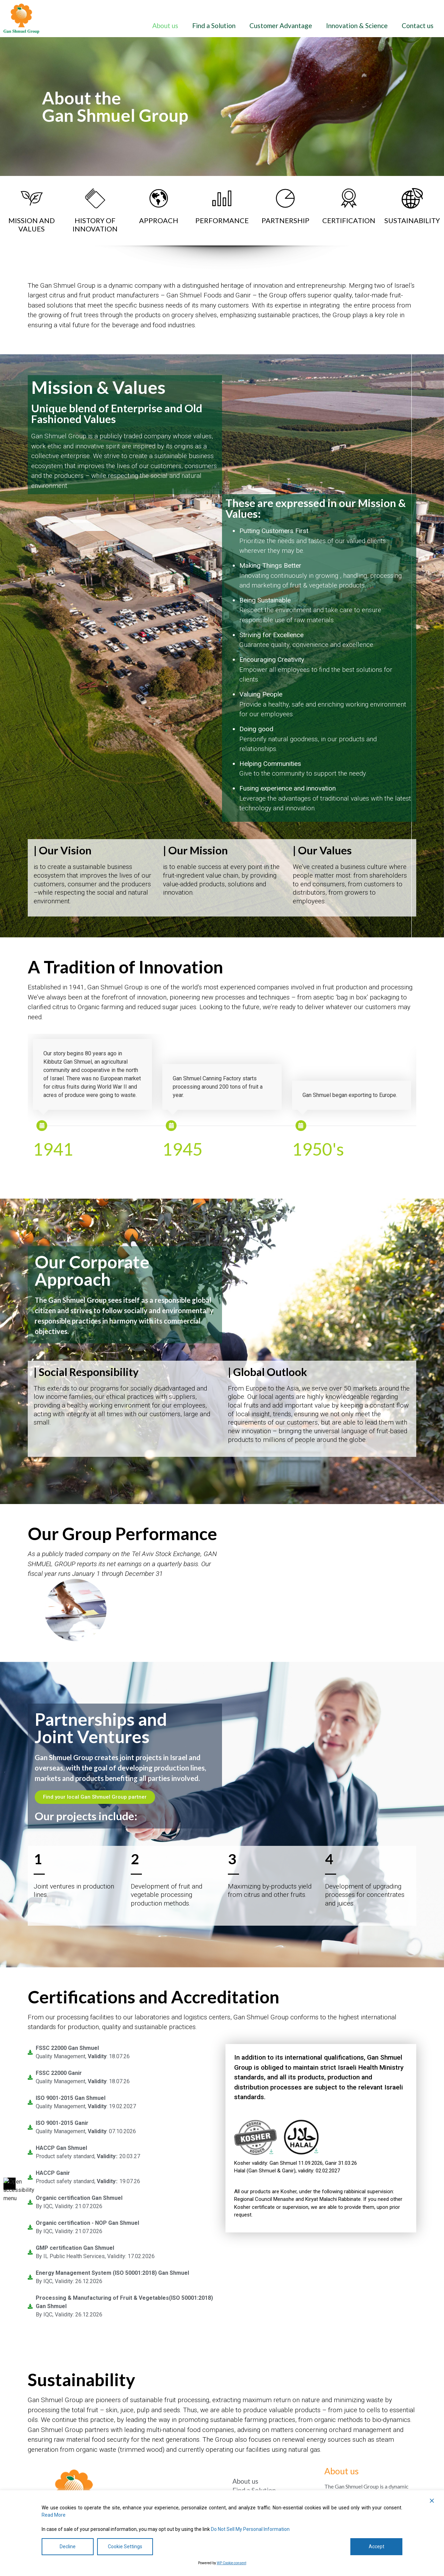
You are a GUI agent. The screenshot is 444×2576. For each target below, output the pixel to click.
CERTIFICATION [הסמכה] (348, 220)
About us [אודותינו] (165, 25)
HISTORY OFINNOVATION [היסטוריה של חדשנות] (95, 224)
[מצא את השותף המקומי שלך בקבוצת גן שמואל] (95, 1797)
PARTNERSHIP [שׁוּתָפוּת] (285, 220)
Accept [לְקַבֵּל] (376, 2546)
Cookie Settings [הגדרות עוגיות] (125, 2546)
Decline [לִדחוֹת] (68, 2546)
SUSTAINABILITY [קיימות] (412, 220)
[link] (21, 18)
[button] (431, 2500)
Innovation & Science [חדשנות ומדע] (357, 25)
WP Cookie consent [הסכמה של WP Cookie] (231, 2563)
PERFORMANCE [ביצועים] (222, 220)
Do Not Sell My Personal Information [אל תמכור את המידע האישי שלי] (250, 2529)
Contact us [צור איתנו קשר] (418, 25)
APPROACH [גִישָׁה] (158, 220)
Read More (54, 2515)
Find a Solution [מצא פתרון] (214, 25)
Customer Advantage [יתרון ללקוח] (280, 25)
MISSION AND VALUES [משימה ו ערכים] (31, 224)
